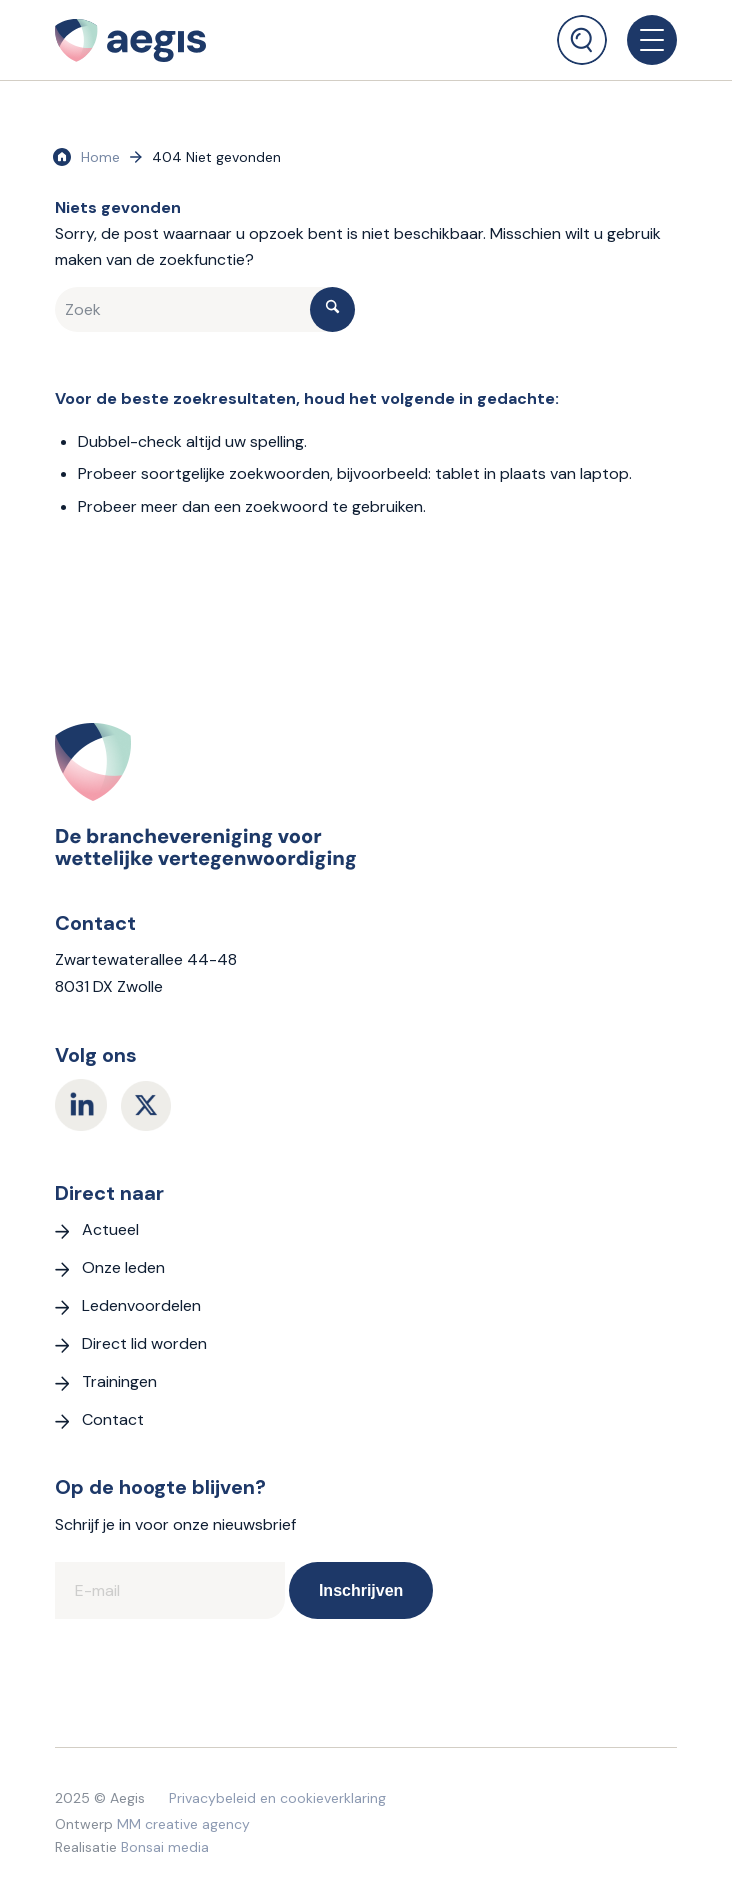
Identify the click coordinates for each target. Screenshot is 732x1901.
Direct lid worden (144, 1343)
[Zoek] (582, 40)
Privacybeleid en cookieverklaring (277, 1798)
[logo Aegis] (226, 40)
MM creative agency (183, 1824)
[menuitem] (582, 32)
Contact (113, 1419)
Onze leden (123, 1267)
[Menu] (642, 40)
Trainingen (119, 1381)
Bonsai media (165, 1847)
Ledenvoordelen (141, 1305)
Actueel (110, 1229)
